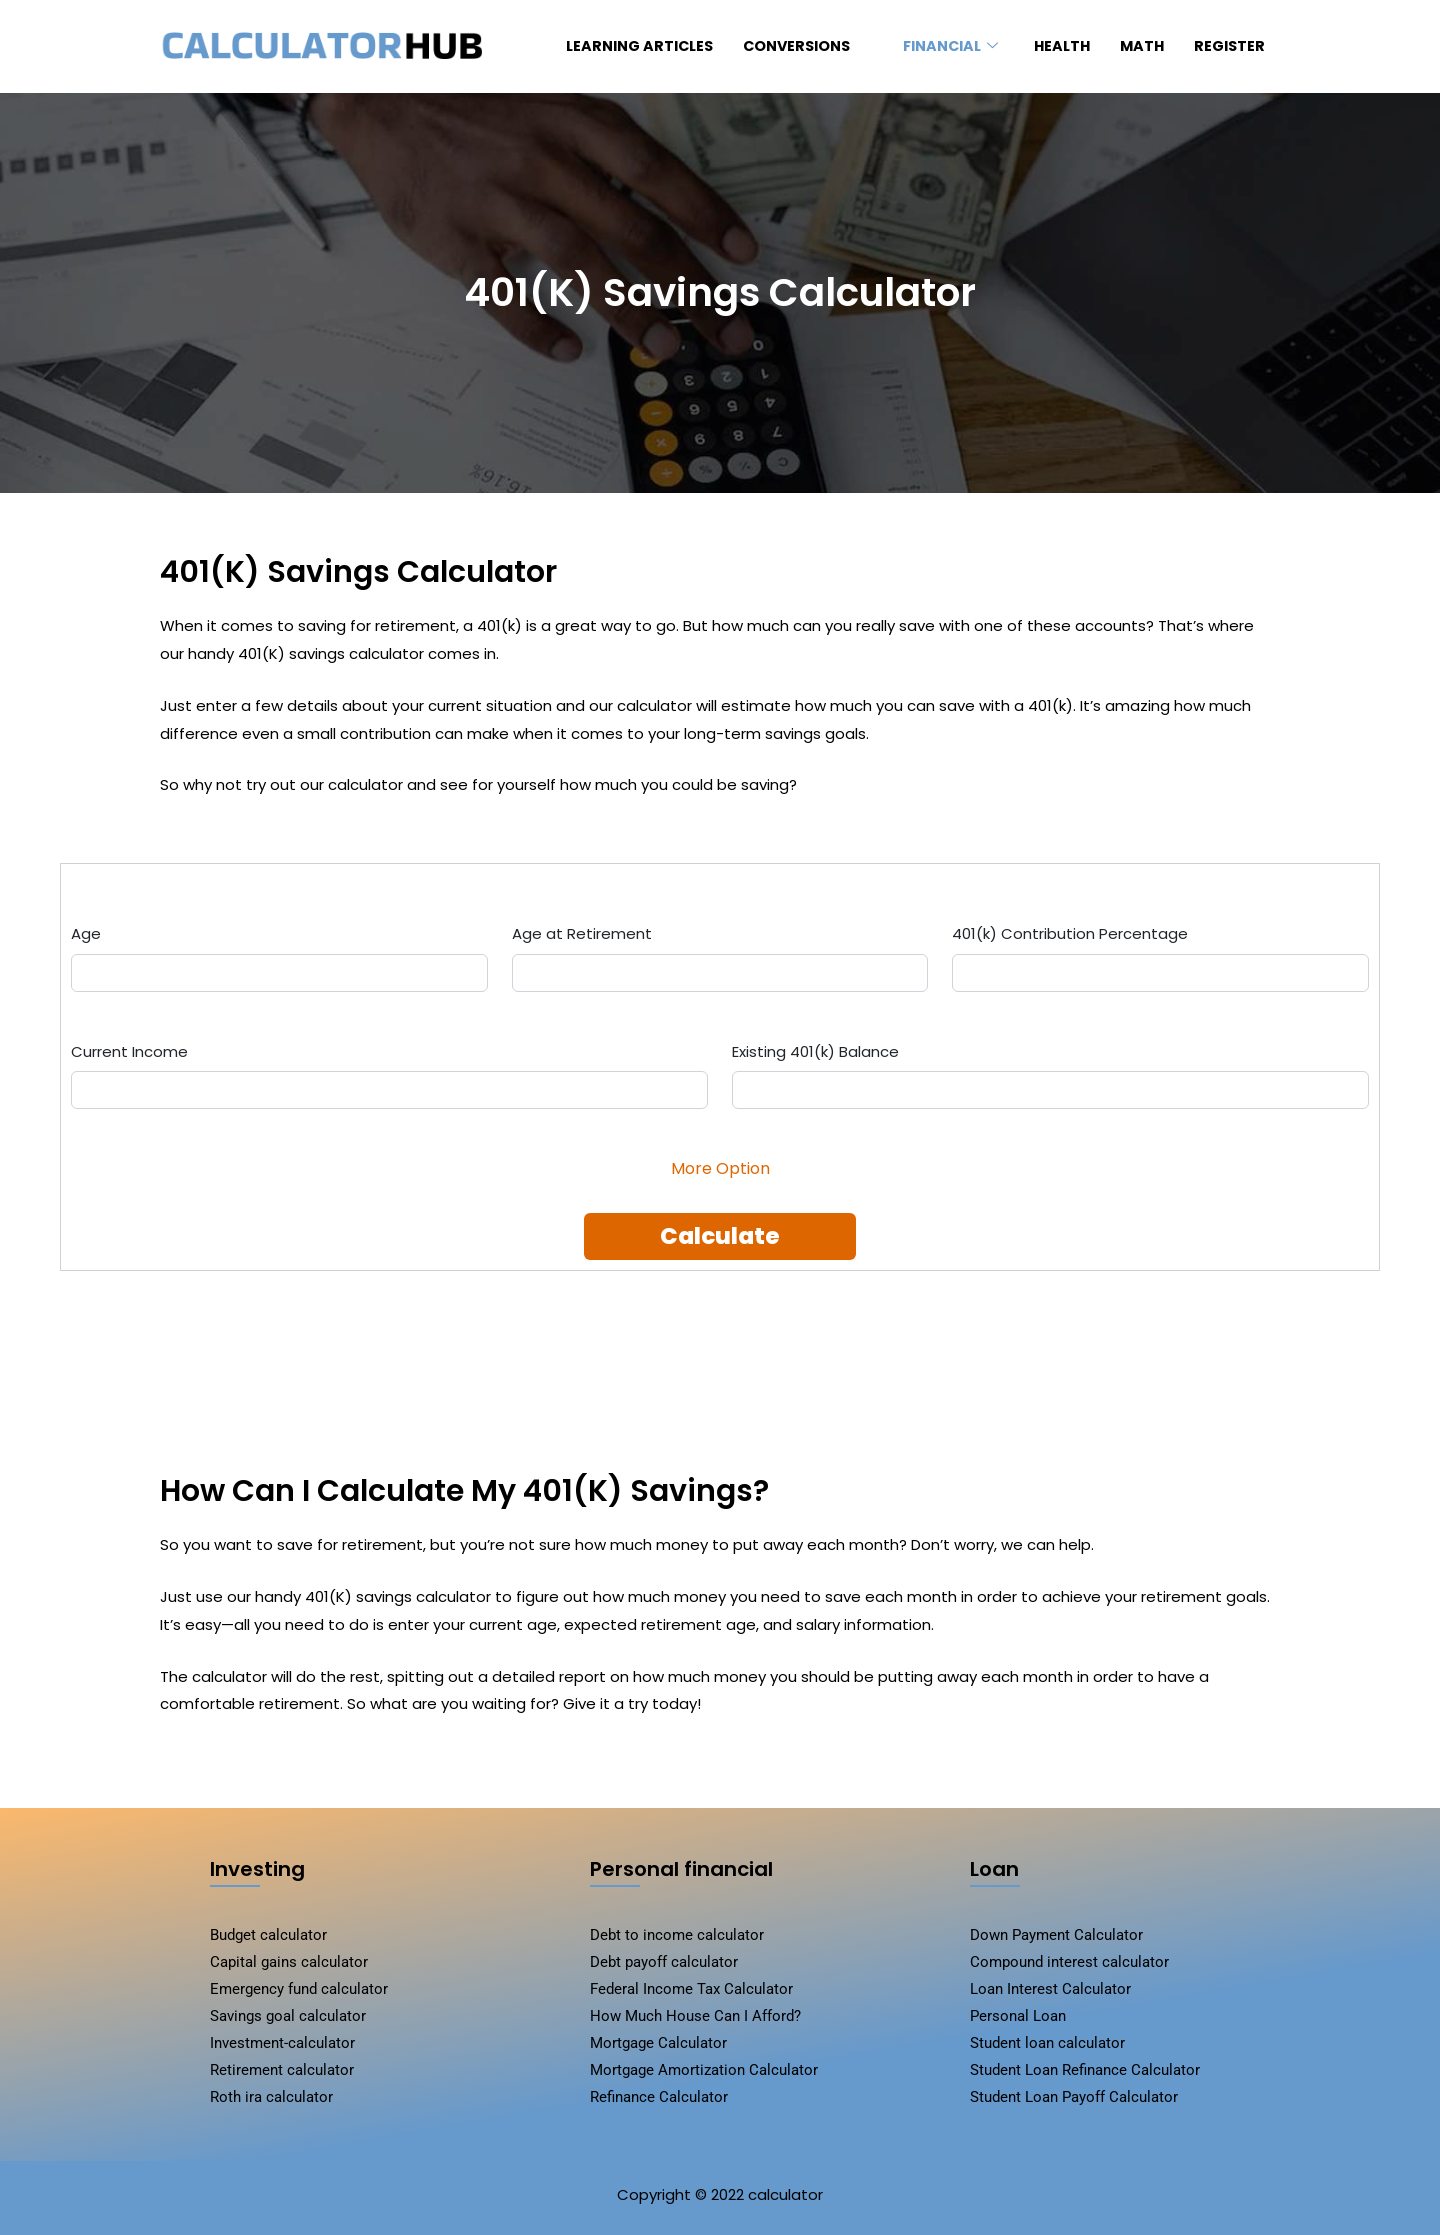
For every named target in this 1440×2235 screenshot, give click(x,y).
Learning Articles (613, 46)
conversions (786, 46)
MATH (1138, 46)
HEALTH (1055, 46)
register (1228, 46)
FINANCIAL (939, 46)
